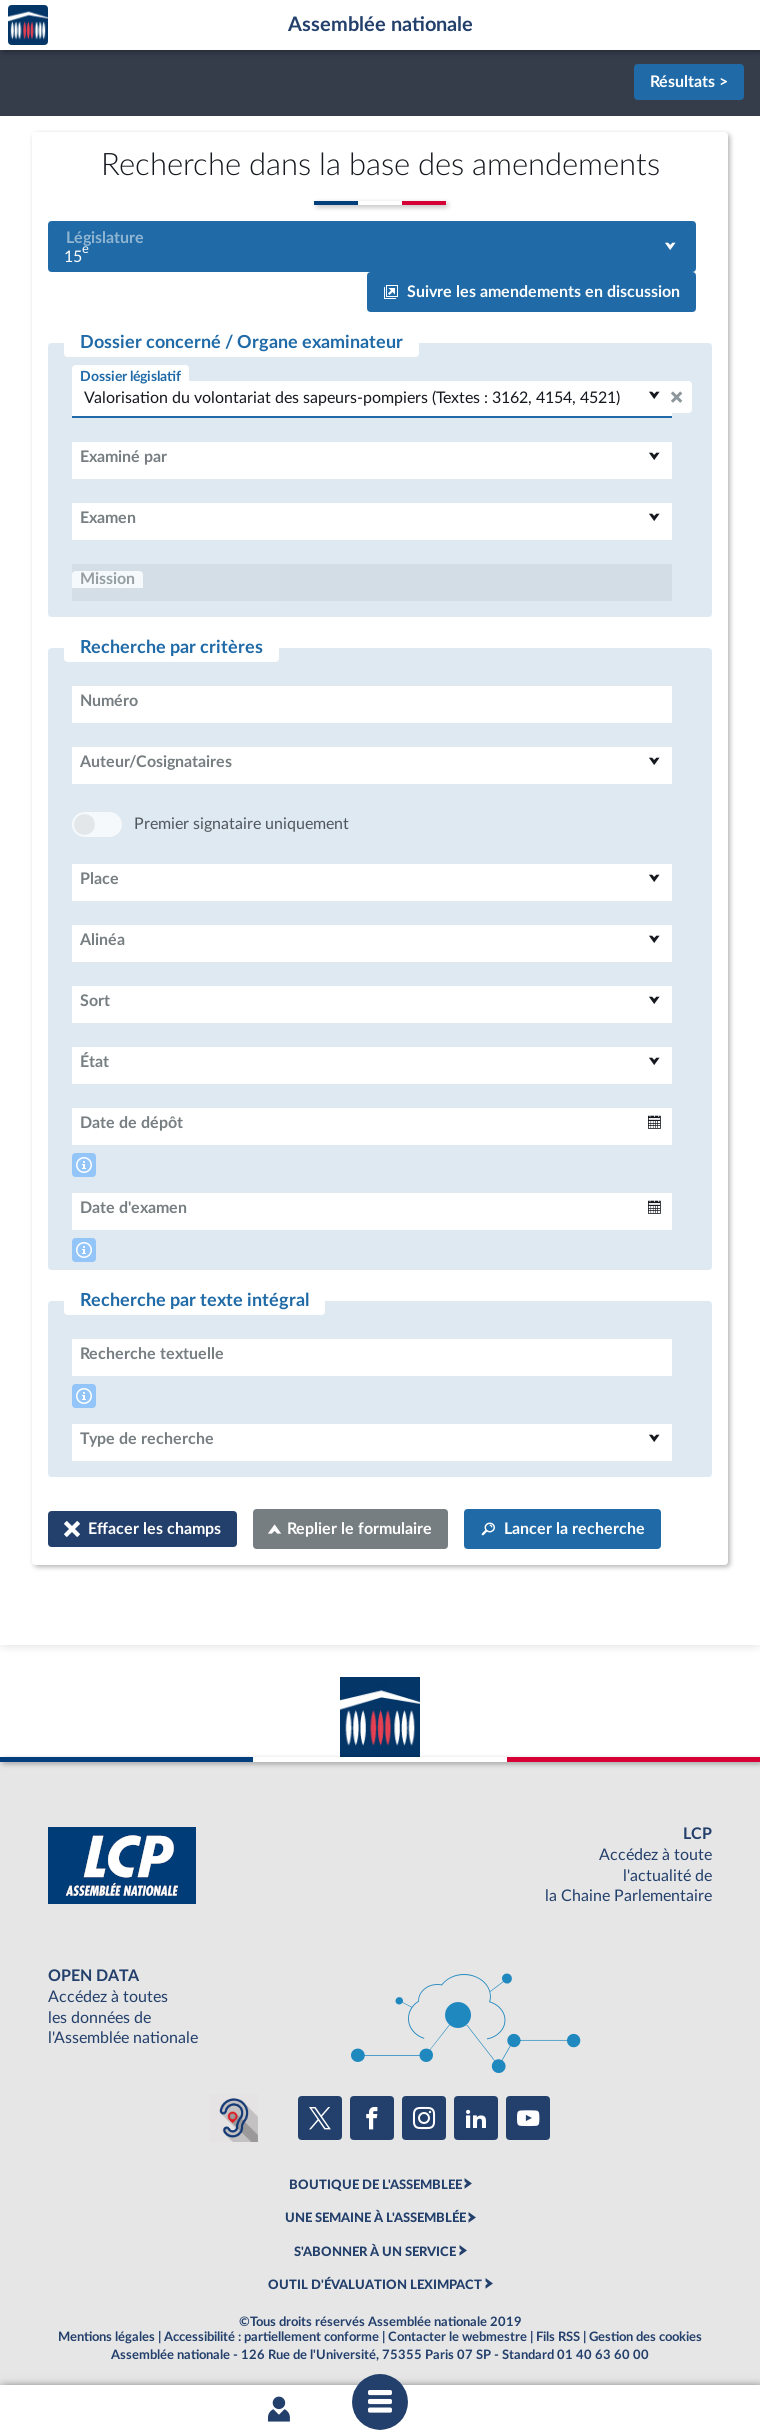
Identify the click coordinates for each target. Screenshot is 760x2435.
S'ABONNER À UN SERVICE (375, 2252)
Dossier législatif (130, 376)
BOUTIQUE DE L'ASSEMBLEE (375, 2185)
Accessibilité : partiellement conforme (271, 2337)
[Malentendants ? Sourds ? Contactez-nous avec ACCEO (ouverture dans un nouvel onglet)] (234, 2118)
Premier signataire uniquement (241, 824)
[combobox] (372, 246)
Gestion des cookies (645, 2337)
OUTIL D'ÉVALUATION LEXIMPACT (375, 2285)
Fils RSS (558, 2337)
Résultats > (689, 82)
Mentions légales (106, 2337)
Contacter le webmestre (457, 2337)
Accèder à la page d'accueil (28, 25)
